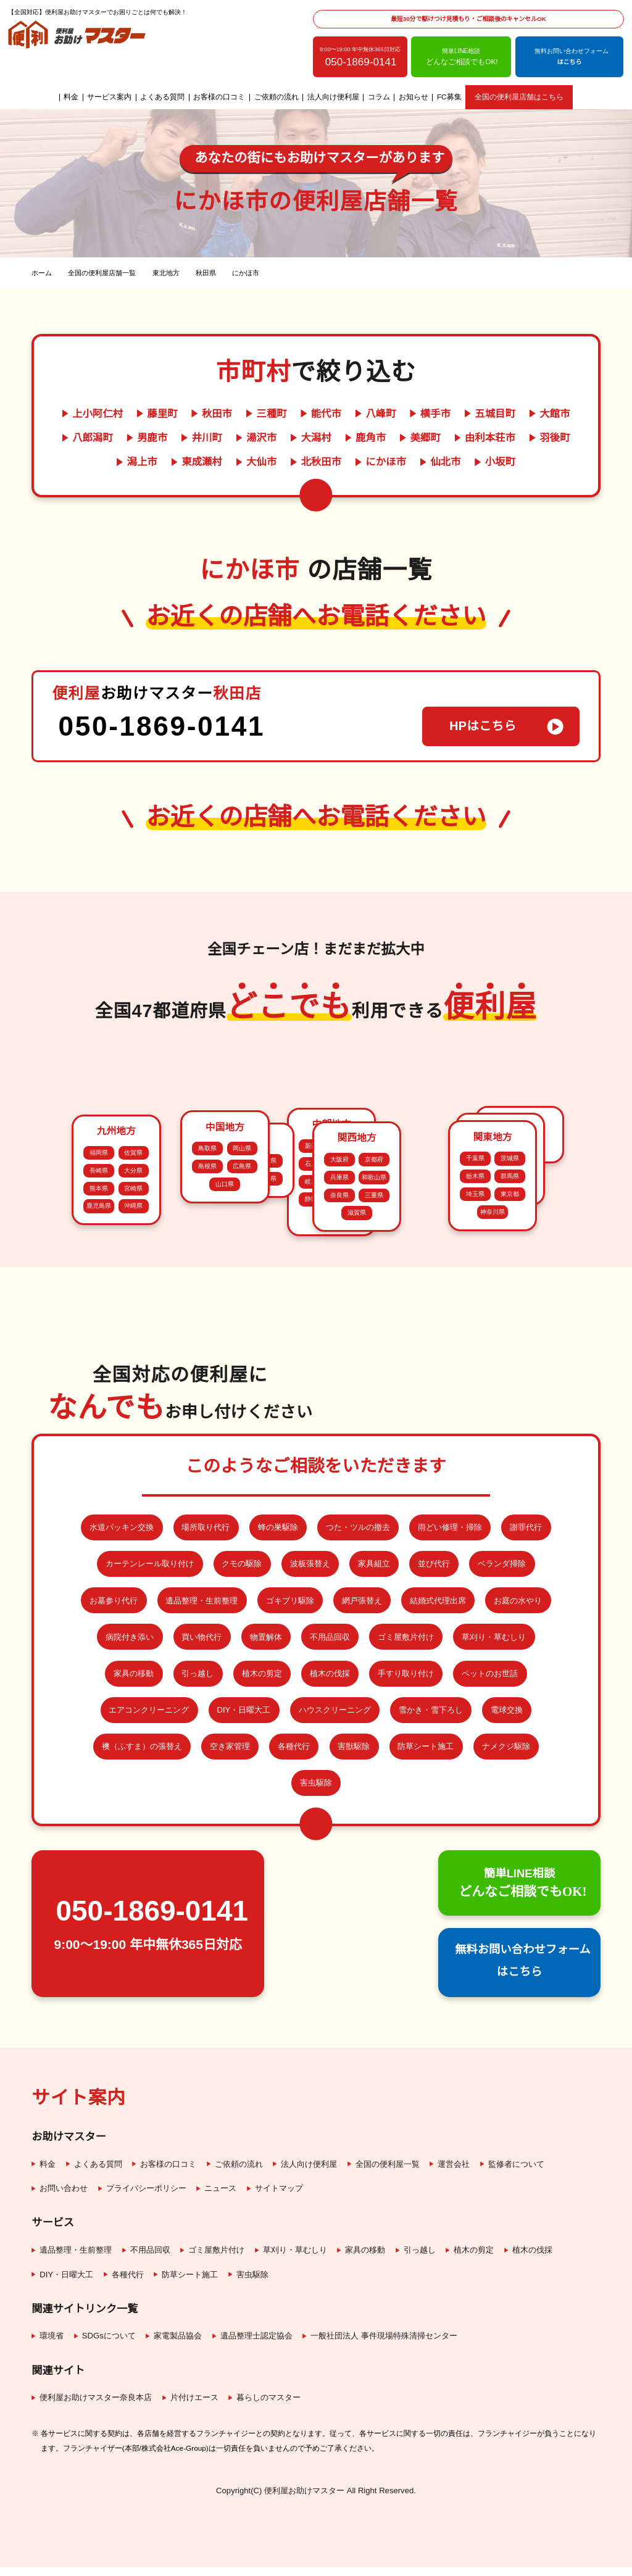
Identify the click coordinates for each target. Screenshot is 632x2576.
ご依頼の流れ (276, 97)
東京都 (510, 1408)
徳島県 (267, 1420)
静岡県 (314, 1178)
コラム (379, 97)
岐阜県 (314, 1160)
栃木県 (475, 1390)
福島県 (482, 1256)
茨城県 (510, 1372)
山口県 (224, 1214)
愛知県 (348, 1160)
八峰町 (380, 413)
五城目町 (492, 413)
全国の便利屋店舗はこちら (518, 97)
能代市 (326, 413)
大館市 (552, 413)
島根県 (207, 1197)
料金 (71, 97)
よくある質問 (163, 97)
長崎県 (98, 1276)
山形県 (518, 1256)
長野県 (331, 1196)
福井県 (348, 1143)
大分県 (133, 1276)
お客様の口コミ (220, 97)
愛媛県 (267, 1438)
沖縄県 (133, 1311)
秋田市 (218, 413)
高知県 (232, 1438)
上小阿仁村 (100, 413)
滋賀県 (356, 1445)
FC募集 (449, 97)
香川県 (232, 1420)
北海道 (519, 1090)
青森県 (482, 1220)
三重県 (374, 1427)
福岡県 (98, 1258)
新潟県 (314, 1125)
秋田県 (518, 1220)
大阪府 (339, 1391)
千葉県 (475, 1372)
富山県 (348, 1125)
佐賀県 (133, 1258)
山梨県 (348, 1178)
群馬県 (510, 1390)
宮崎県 (133, 1293)
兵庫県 (339, 1409)
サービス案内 (110, 97)
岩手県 (482, 1238)
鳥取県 (207, 1179)
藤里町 (164, 413)
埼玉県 (475, 1408)
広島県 (242, 1197)
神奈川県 (492, 1426)
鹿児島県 (98, 1311)
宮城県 (518, 1238)
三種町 (272, 413)
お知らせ (414, 97)
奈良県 (339, 1427)
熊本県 (98, 1293)
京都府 (374, 1391)
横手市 (434, 413)
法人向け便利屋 (334, 97)
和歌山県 (374, 1409)
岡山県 (242, 1179)
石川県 (314, 1143)
